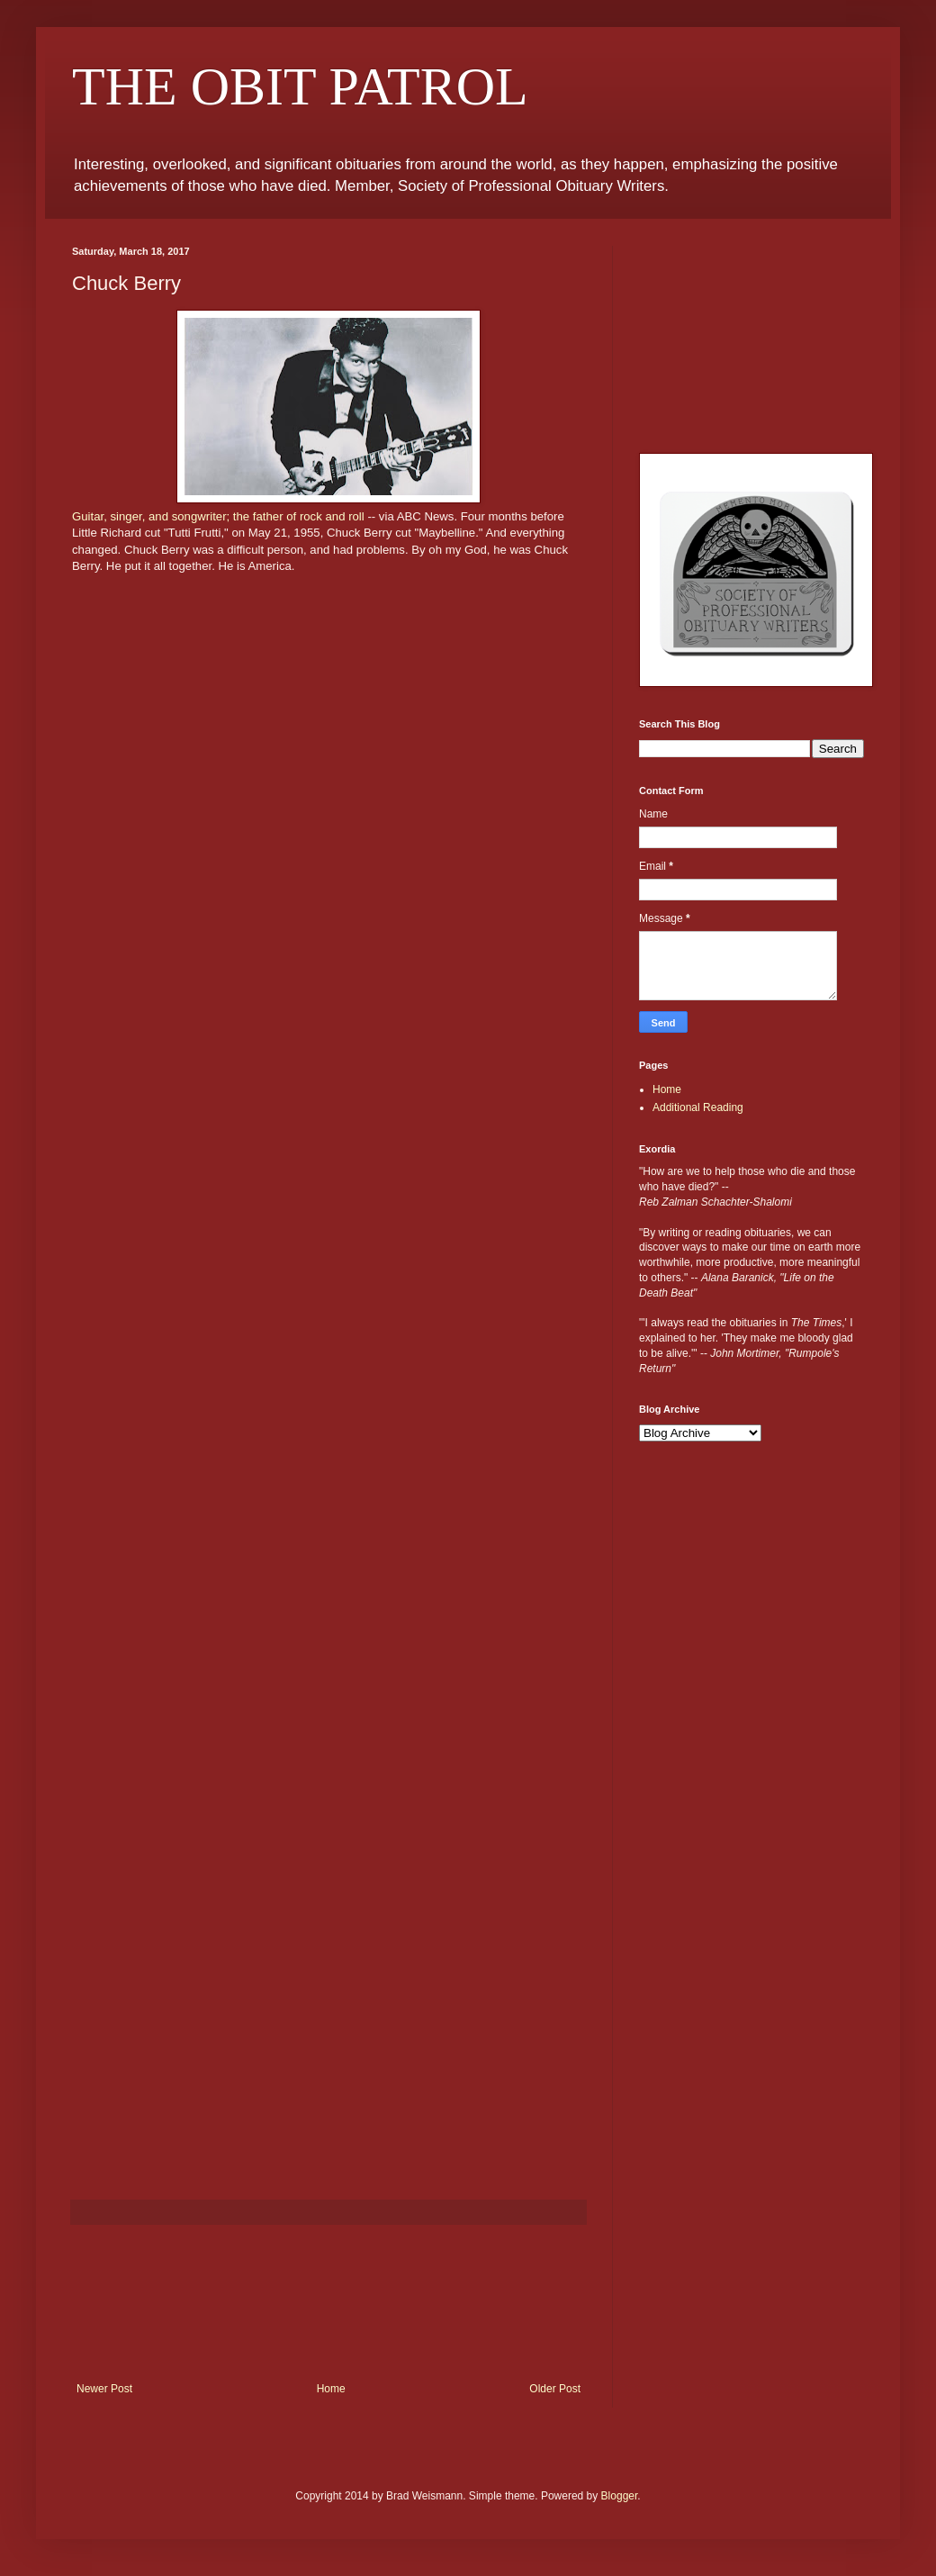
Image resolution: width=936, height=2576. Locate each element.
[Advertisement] (328, 2303)
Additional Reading (697, 1107)
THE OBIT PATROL (300, 86)
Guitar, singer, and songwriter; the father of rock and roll (219, 516)
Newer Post (104, 2388)
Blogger (619, 2496)
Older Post (554, 2388)
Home (331, 2388)
